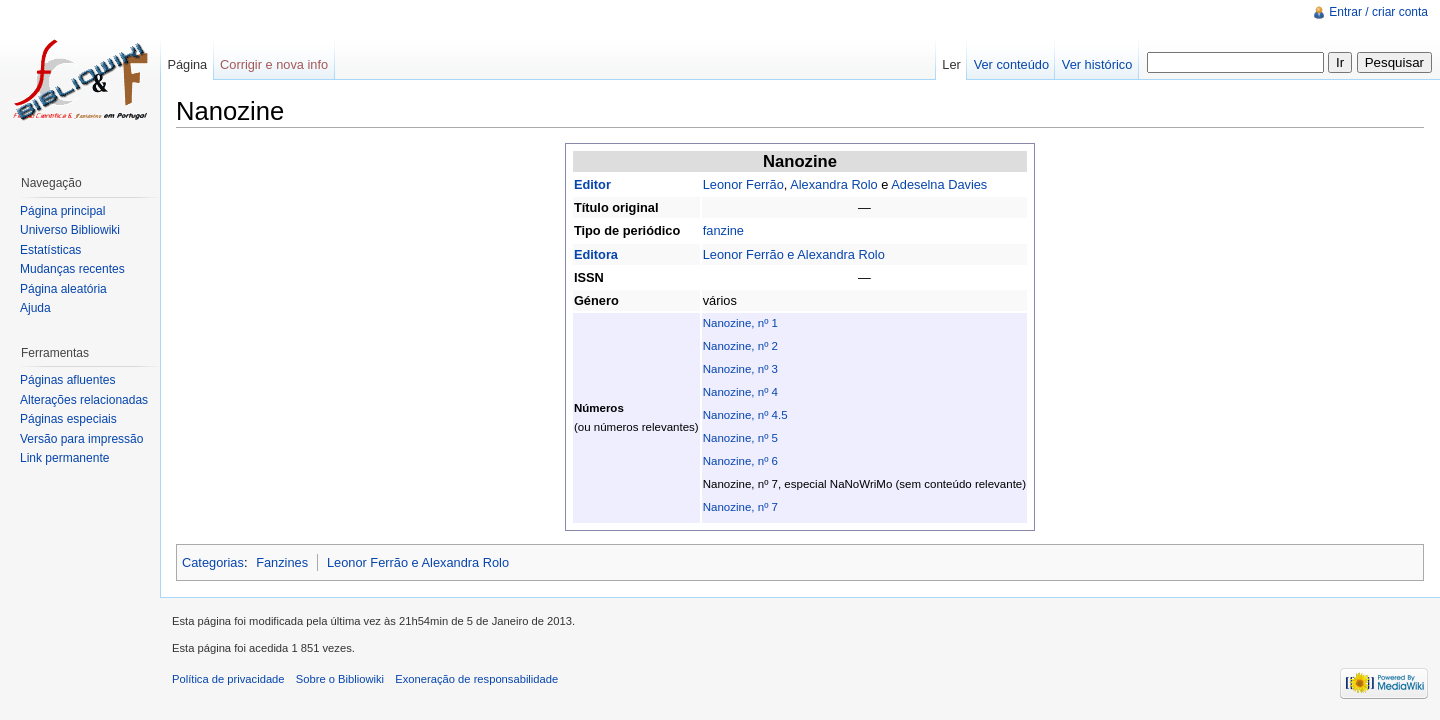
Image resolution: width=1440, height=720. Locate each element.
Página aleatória (63, 289)
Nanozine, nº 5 (740, 438)
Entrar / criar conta (1378, 12)
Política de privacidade (228, 679)
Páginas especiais (68, 419)
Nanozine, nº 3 (740, 369)
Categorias (213, 562)
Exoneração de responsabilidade (476, 679)
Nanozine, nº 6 (740, 461)
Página (187, 64)
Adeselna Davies (939, 184)
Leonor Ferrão (743, 184)
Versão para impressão (81, 439)
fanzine (723, 230)
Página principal (62, 211)
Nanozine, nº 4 (740, 392)
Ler (951, 64)
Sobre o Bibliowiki (340, 679)
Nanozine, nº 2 (740, 346)
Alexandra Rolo (834, 184)
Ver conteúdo (1011, 64)
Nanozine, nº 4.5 (745, 415)
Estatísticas (50, 250)
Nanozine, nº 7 (740, 507)
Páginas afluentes (67, 380)
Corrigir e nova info (274, 64)
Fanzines (282, 562)
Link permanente (64, 458)
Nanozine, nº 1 (740, 323)
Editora (596, 254)
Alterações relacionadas (84, 400)
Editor (592, 184)
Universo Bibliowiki (70, 230)
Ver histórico (1097, 64)
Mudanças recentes (72, 269)
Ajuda (35, 308)
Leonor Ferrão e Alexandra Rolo (794, 254)
